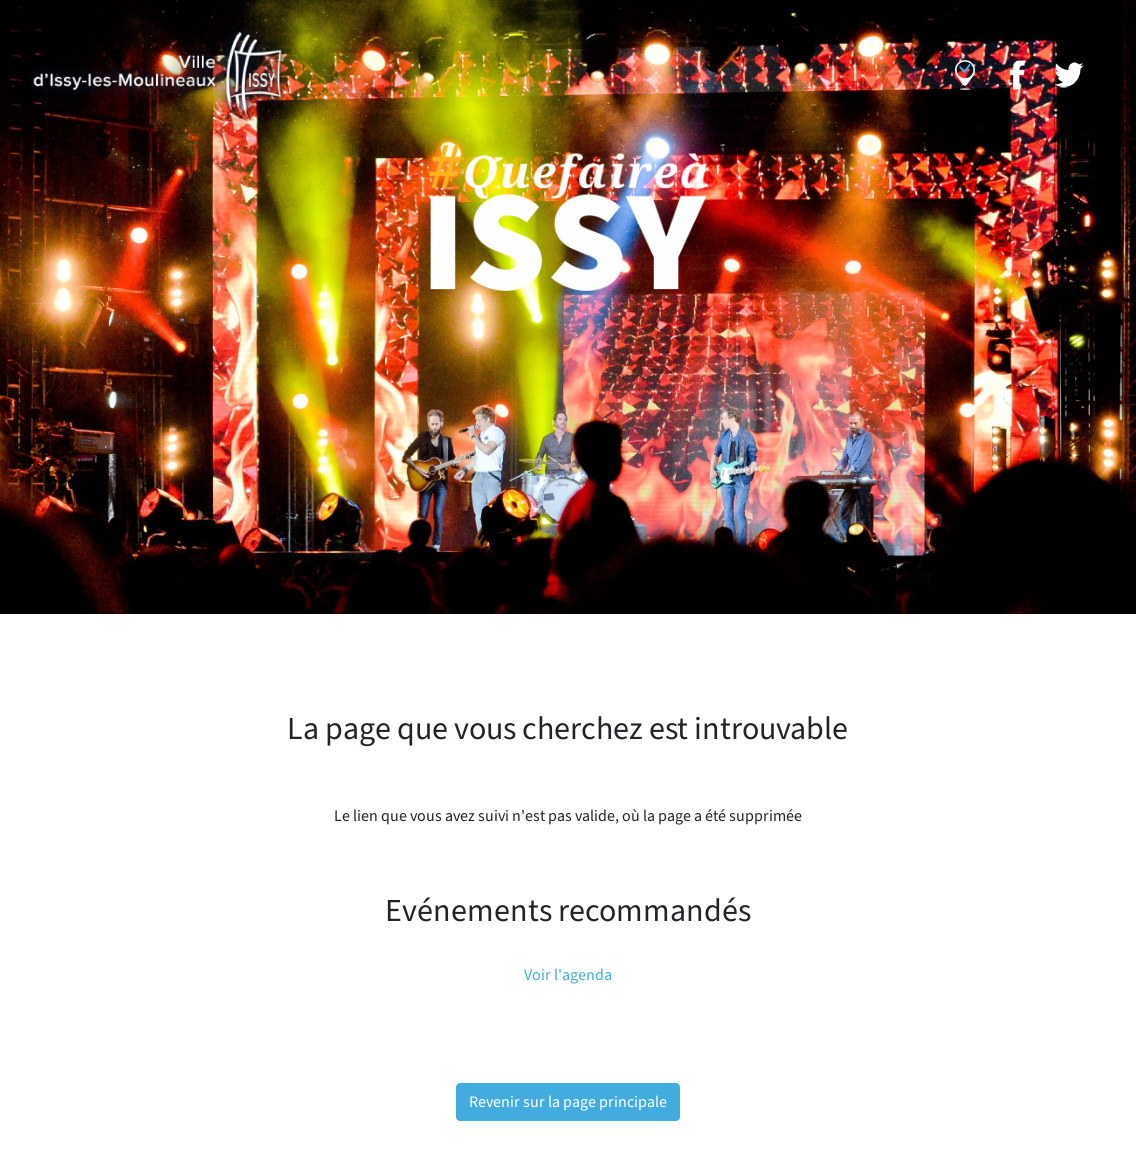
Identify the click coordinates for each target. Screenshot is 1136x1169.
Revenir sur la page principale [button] (568, 1102)
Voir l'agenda (568, 975)
